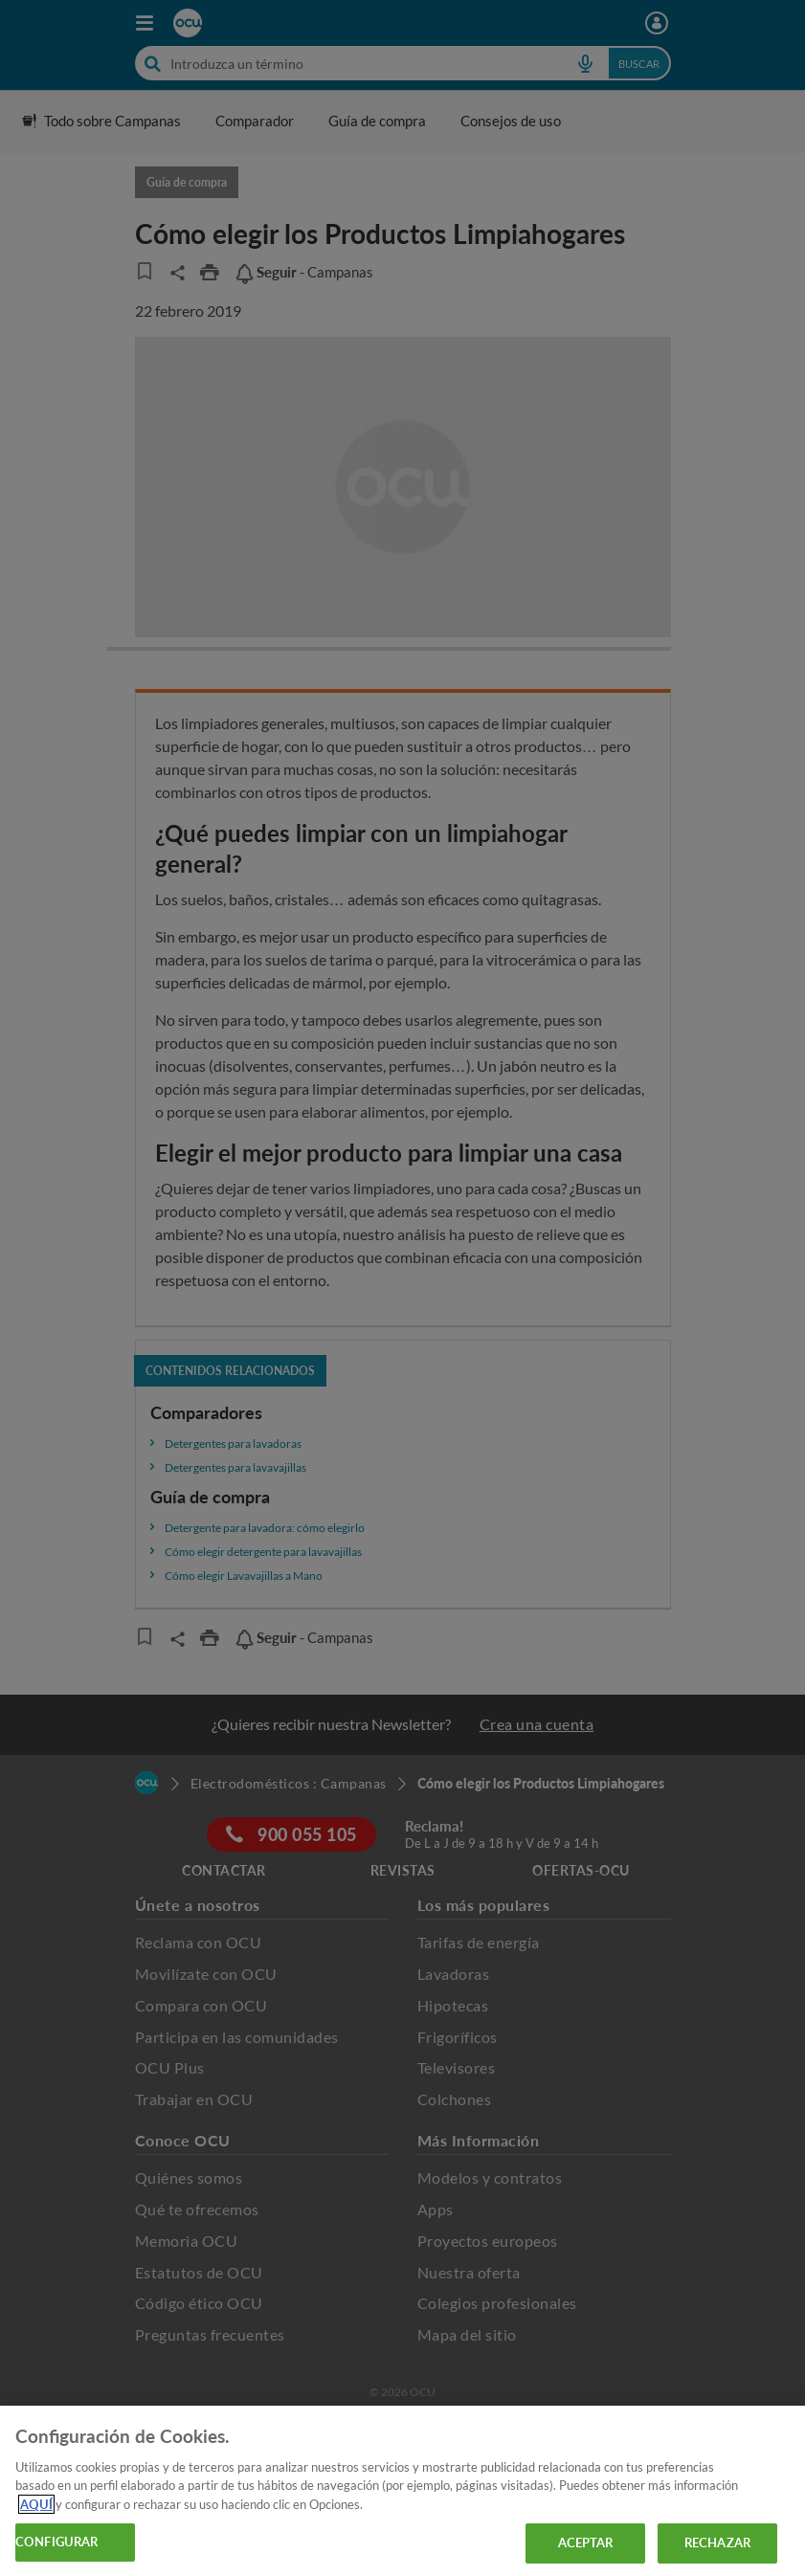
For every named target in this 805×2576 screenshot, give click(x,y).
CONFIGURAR (56, 2541)
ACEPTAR (586, 2542)
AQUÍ (36, 2504)
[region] (402, 2491)
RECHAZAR (717, 2542)
